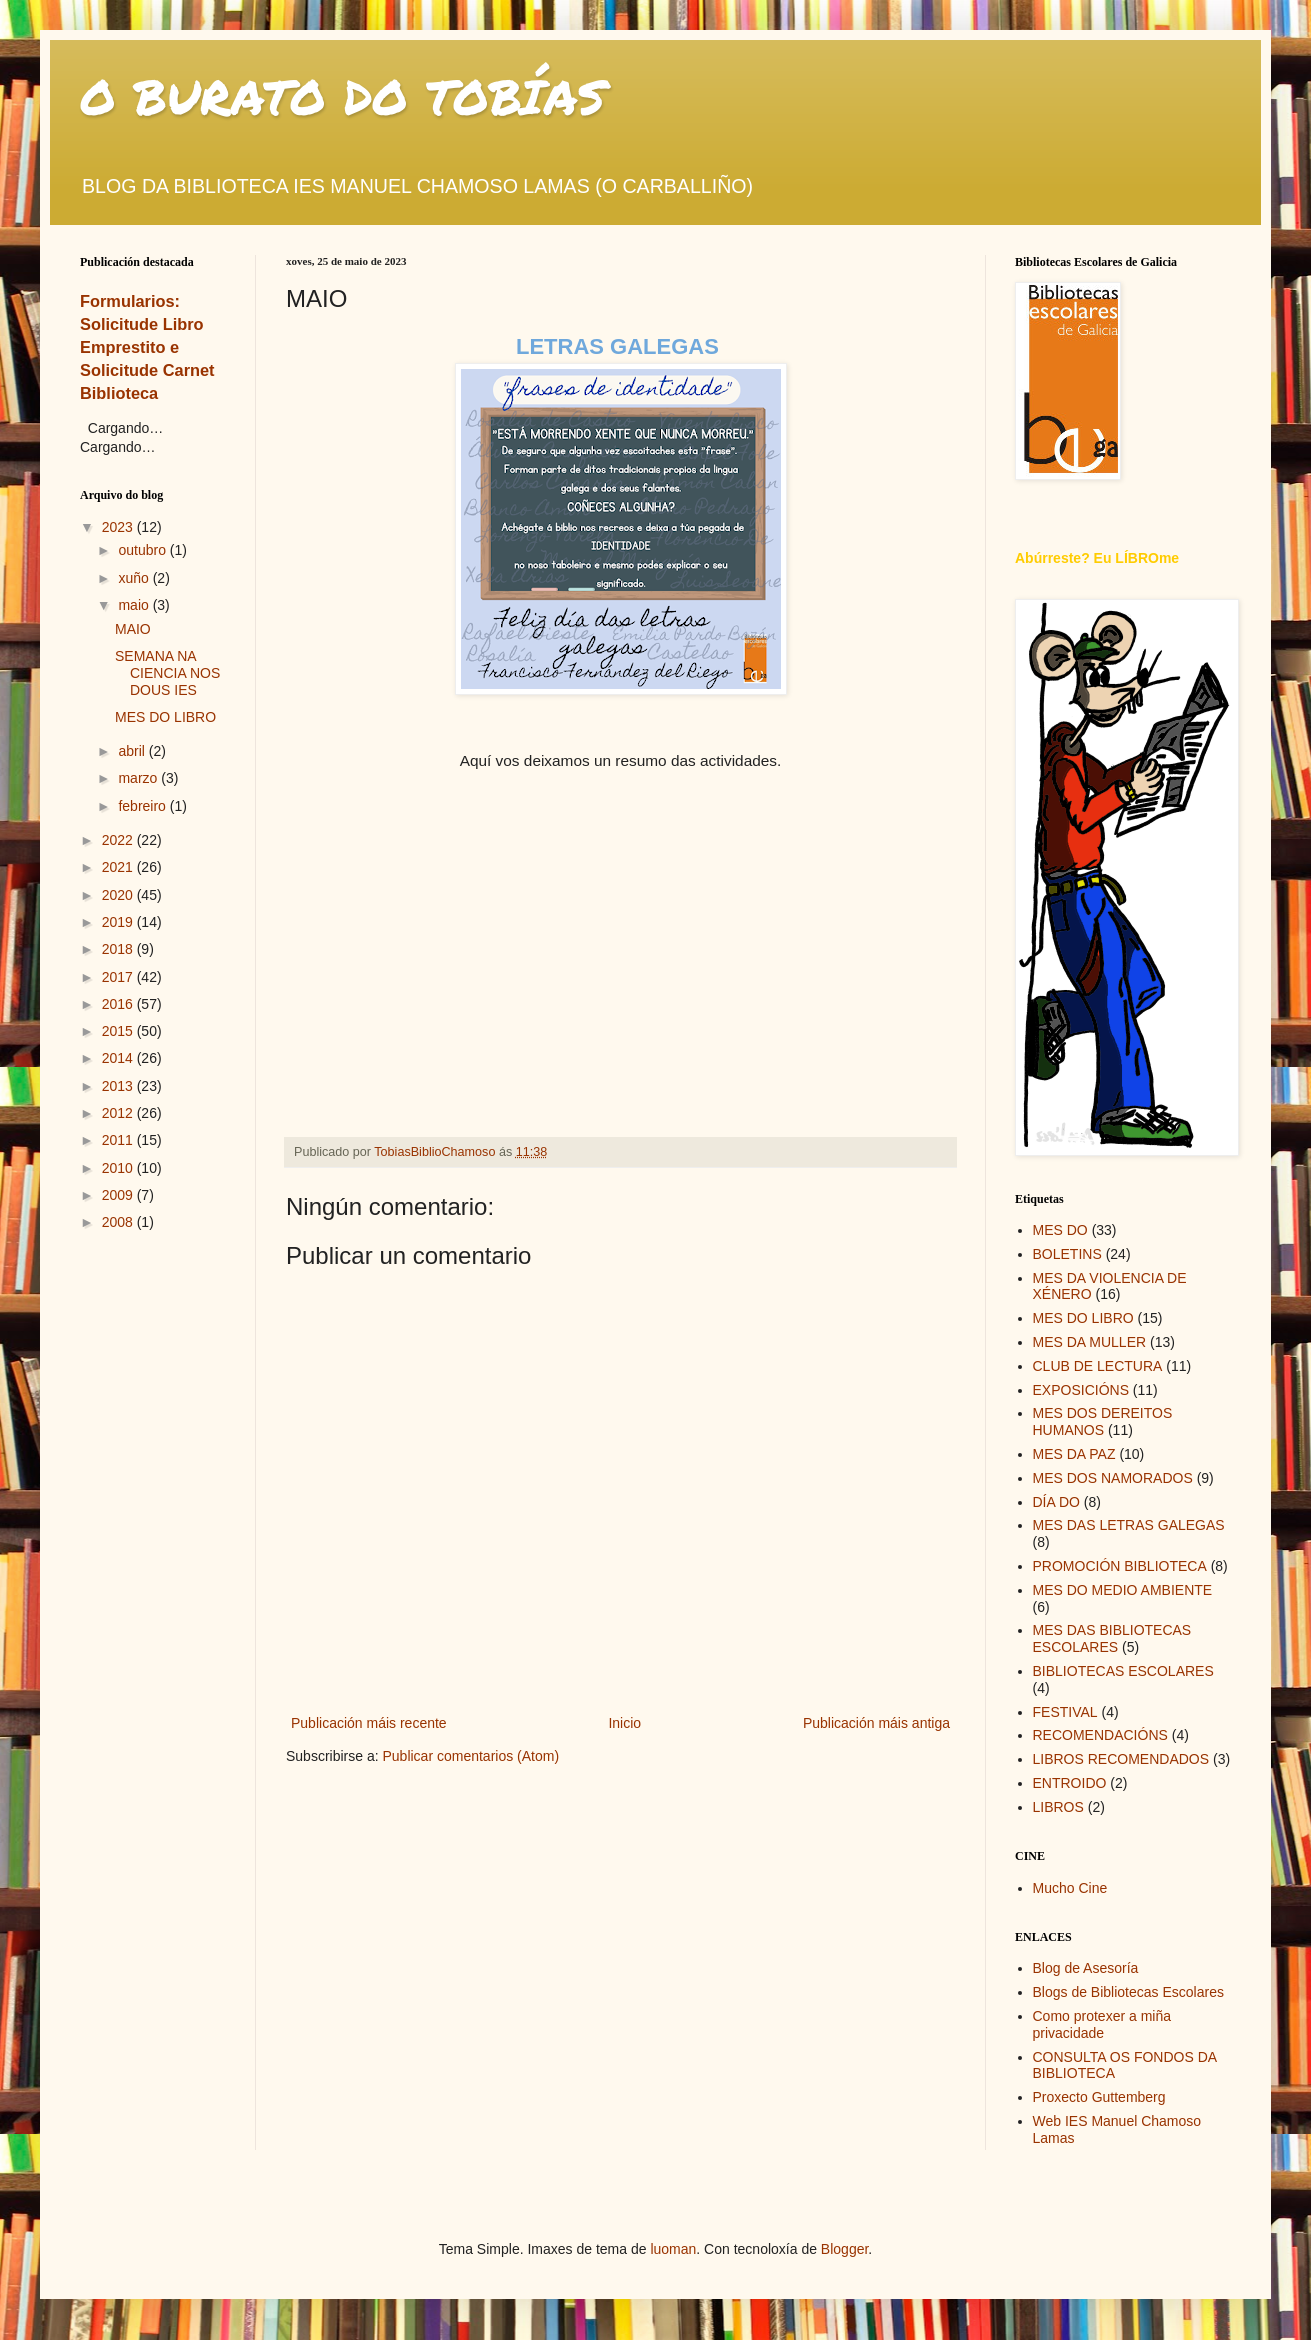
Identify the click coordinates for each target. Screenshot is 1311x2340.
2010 (119, 1168)
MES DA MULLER (1090, 1342)
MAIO (133, 629)
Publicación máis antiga (876, 1723)
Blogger (844, 2249)
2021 (119, 867)
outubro (143, 550)
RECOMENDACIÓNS (1100, 1735)
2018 (119, 949)
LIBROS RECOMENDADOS (1121, 1759)
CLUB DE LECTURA (1098, 1366)
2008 (119, 1222)
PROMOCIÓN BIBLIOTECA (1120, 1566)
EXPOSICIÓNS (1081, 1390)
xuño (135, 578)
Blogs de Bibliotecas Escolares (1128, 1992)
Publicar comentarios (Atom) (470, 1756)
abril (133, 751)
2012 (119, 1113)
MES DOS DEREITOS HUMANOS (1103, 1421)
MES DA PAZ (1074, 1454)
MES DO (1060, 1230)
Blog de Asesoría (1086, 1968)
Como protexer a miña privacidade (1102, 2024)
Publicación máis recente (369, 1723)
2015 (119, 1031)
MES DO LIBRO (165, 717)
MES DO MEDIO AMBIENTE (1123, 1590)
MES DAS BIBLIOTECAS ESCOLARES (1112, 1638)
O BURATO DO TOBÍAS (343, 96)
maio (135, 605)
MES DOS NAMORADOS (1113, 1478)
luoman (673, 2249)
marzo (139, 778)
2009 (119, 1195)
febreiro (143, 806)
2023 (119, 527)
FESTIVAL (1065, 1712)
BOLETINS (1067, 1254)
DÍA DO (1056, 1502)
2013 (119, 1086)
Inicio (624, 1723)
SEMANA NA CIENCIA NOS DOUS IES (167, 673)
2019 (119, 922)
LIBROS (1058, 1807)
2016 (119, 1004)
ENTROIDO (1070, 1783)
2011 (119, 1140)
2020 (119, 895)
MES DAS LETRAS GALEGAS (1129, 1525)
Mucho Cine (1070, 1888)
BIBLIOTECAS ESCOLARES (1123, 1671)
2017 (119, 977)
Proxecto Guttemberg (1099, 2097)
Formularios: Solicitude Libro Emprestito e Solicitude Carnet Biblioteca (147, 347)
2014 (119, 1058)
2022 (119, 840)
